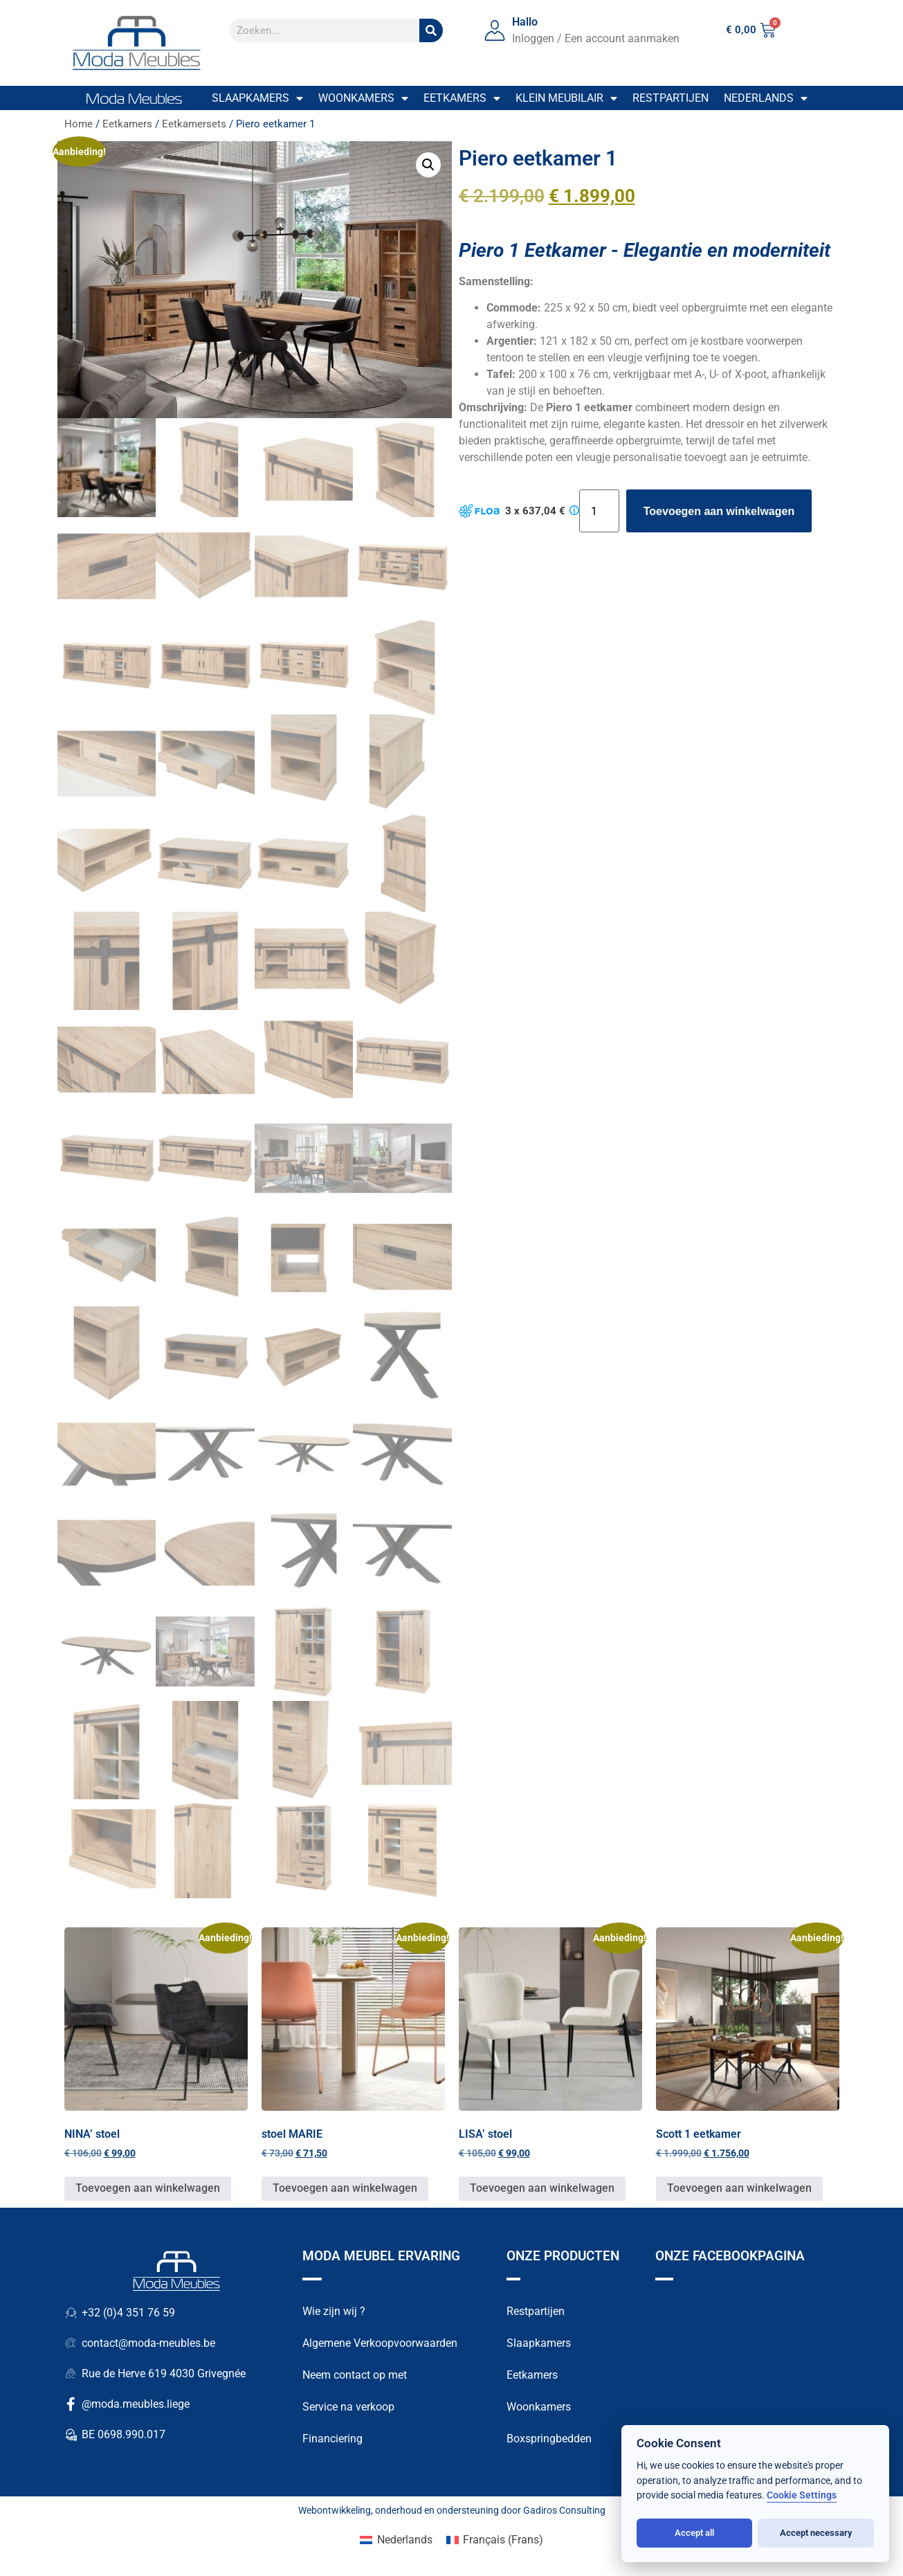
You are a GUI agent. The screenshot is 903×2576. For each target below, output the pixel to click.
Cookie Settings (802, 2495)
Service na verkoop (348, 2406)
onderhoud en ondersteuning (437, 2510)
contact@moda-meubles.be (148, 2343)
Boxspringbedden (549, 2438)
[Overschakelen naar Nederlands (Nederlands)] (396, 2540)
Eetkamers (461, 98)
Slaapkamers (257, 98)
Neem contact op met (354, 2374)
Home (78, 124)
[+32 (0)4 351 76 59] (71, 2314)
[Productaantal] (599, 510)
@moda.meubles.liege (136, 2404)
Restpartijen (670, 98)
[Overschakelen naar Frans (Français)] (494, 2540)
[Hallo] (494, 30)
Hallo (525, 21)
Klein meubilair (566, 98)
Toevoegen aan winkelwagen (719, 511)
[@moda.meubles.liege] (71, 2405)
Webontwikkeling (334, 2510)
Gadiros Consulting (564, 2510)
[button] (428, 164)
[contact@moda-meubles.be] (71, 2344)
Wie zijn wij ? (333, 2311)
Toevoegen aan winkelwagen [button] (147, 2188)
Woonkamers (363, 98)
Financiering (332, 2438)
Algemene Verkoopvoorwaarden (379, 2343)
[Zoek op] (431, 30)
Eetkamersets (194, 124)
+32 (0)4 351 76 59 (128, 2313)
